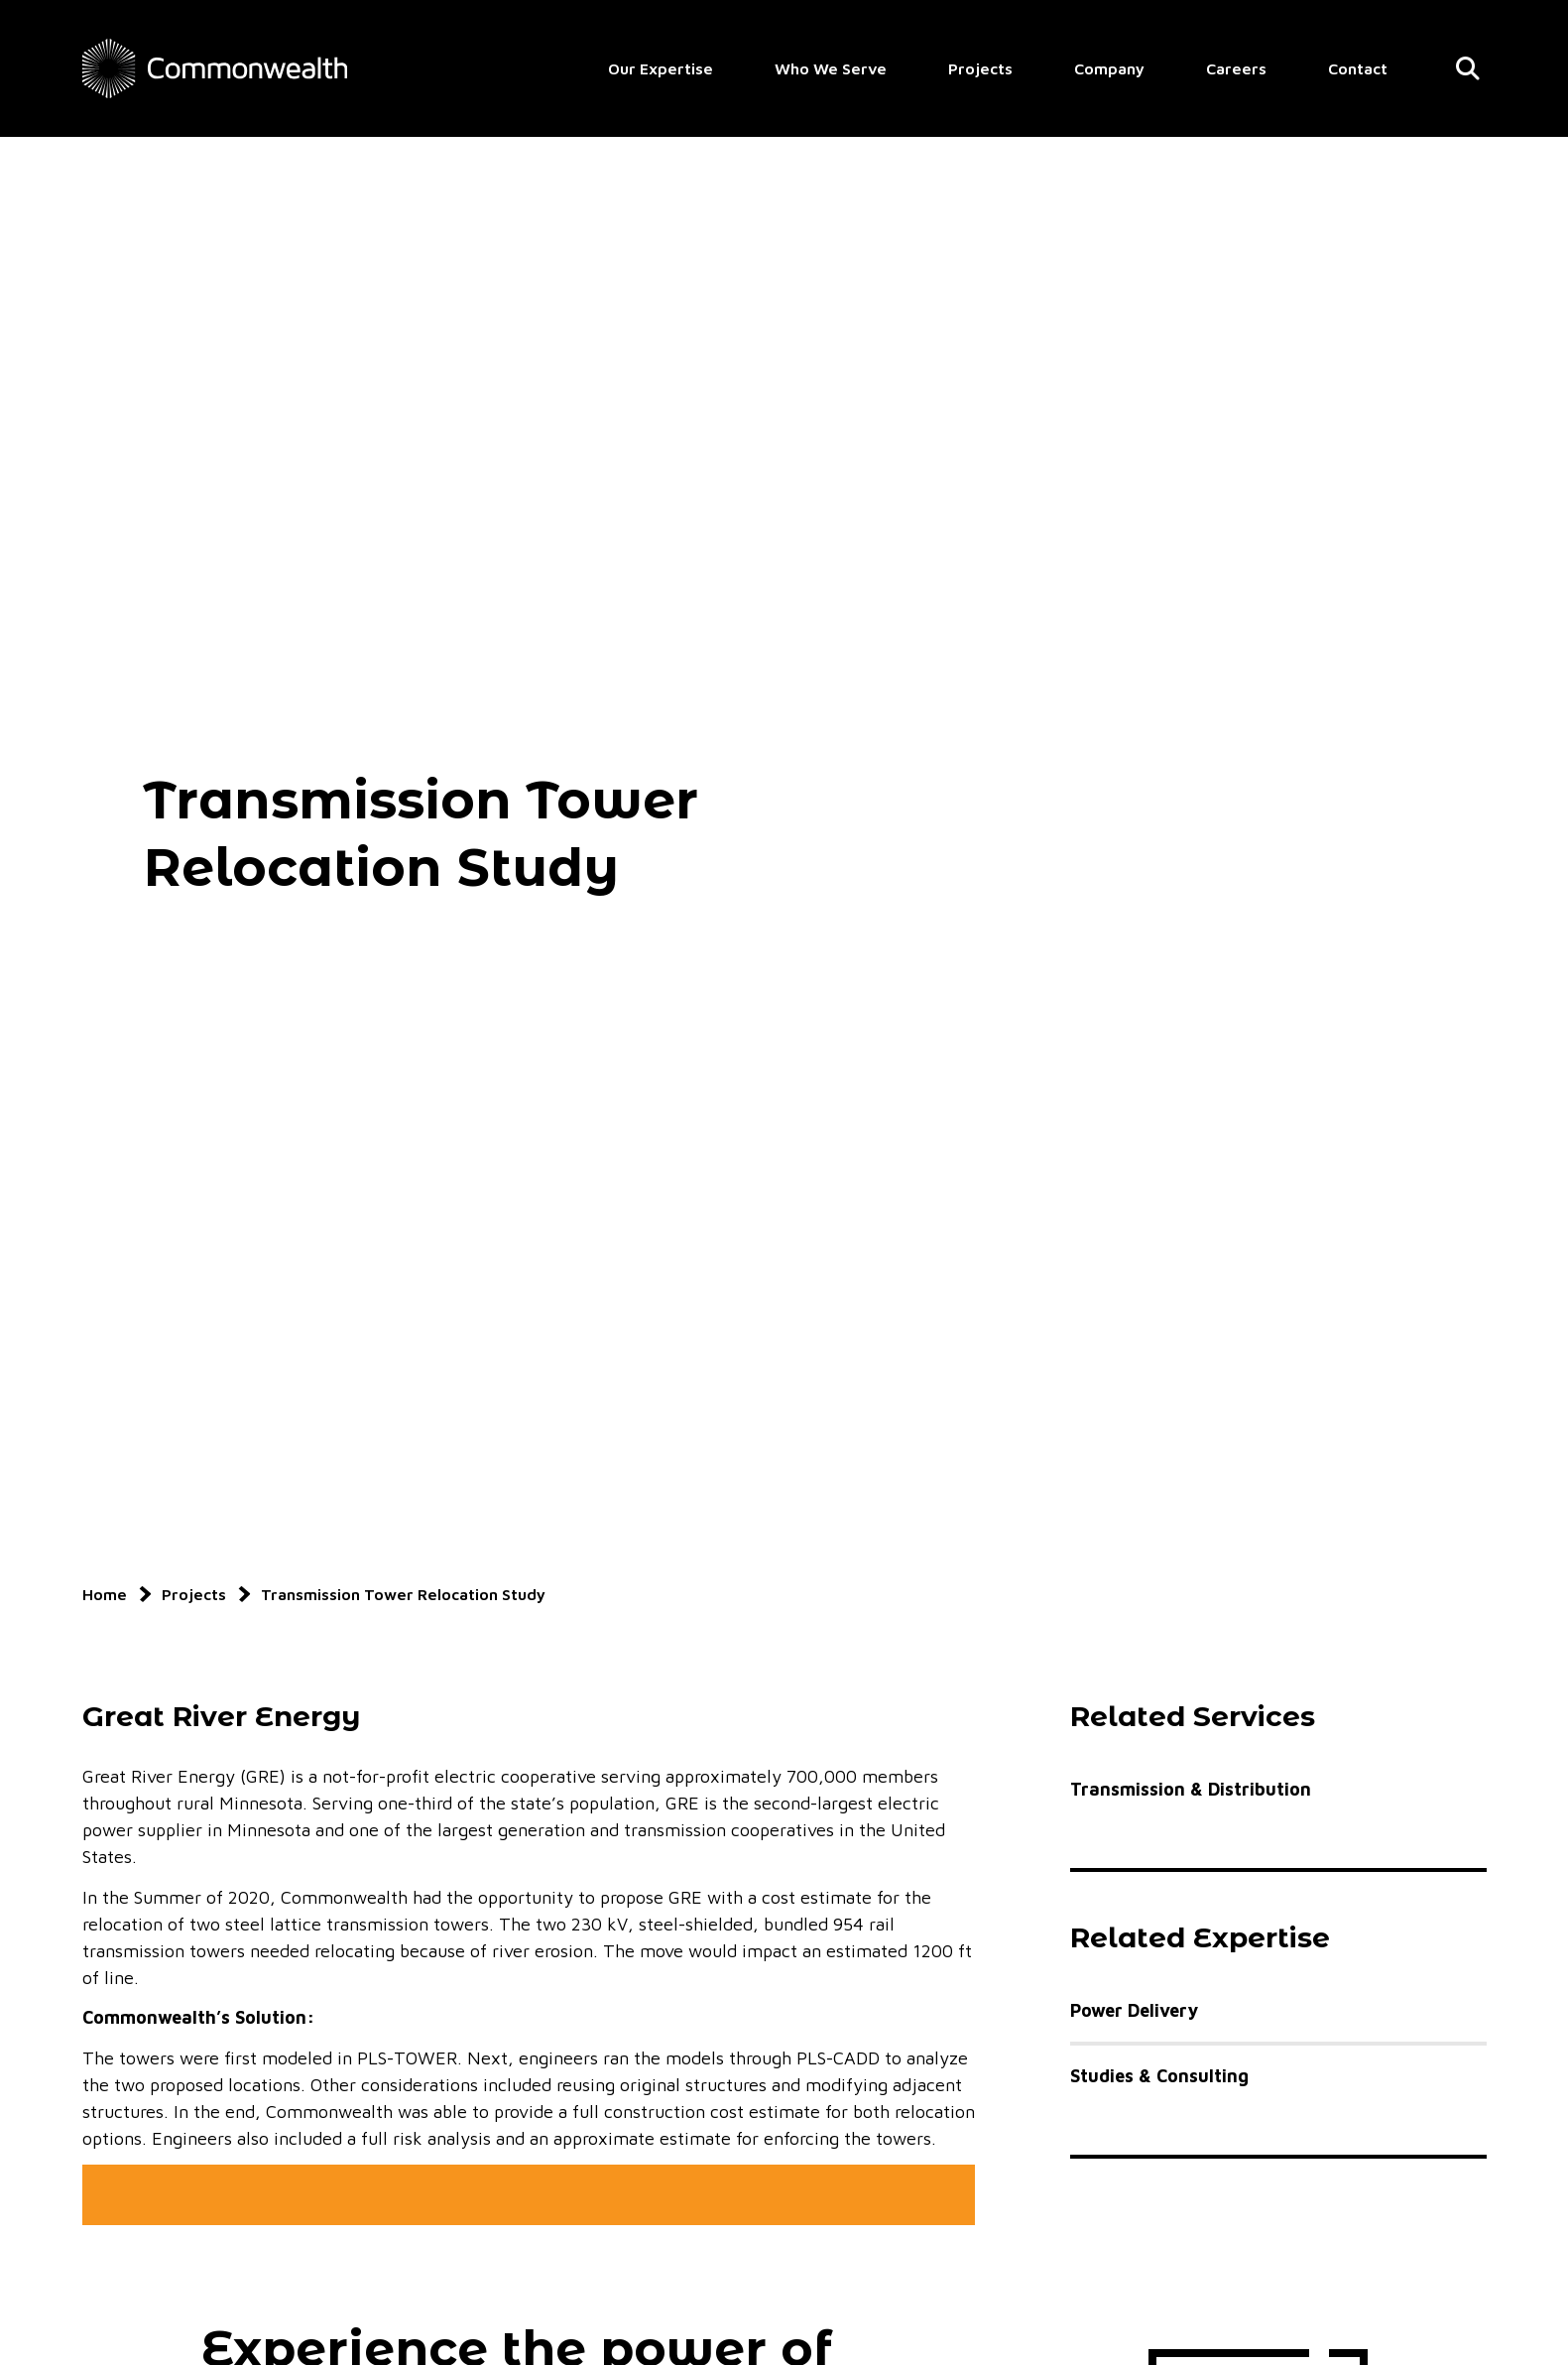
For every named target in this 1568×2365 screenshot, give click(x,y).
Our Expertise (660, 68)
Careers (1236, 68)
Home (104, 1594)
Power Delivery (1134, 2010)
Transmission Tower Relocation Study (403, 1594)
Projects (980, 68)
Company (1109, 68)
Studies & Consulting (1159, 2075)
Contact (1357, 68)
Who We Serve (831, 68)
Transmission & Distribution (1190, 1789)
